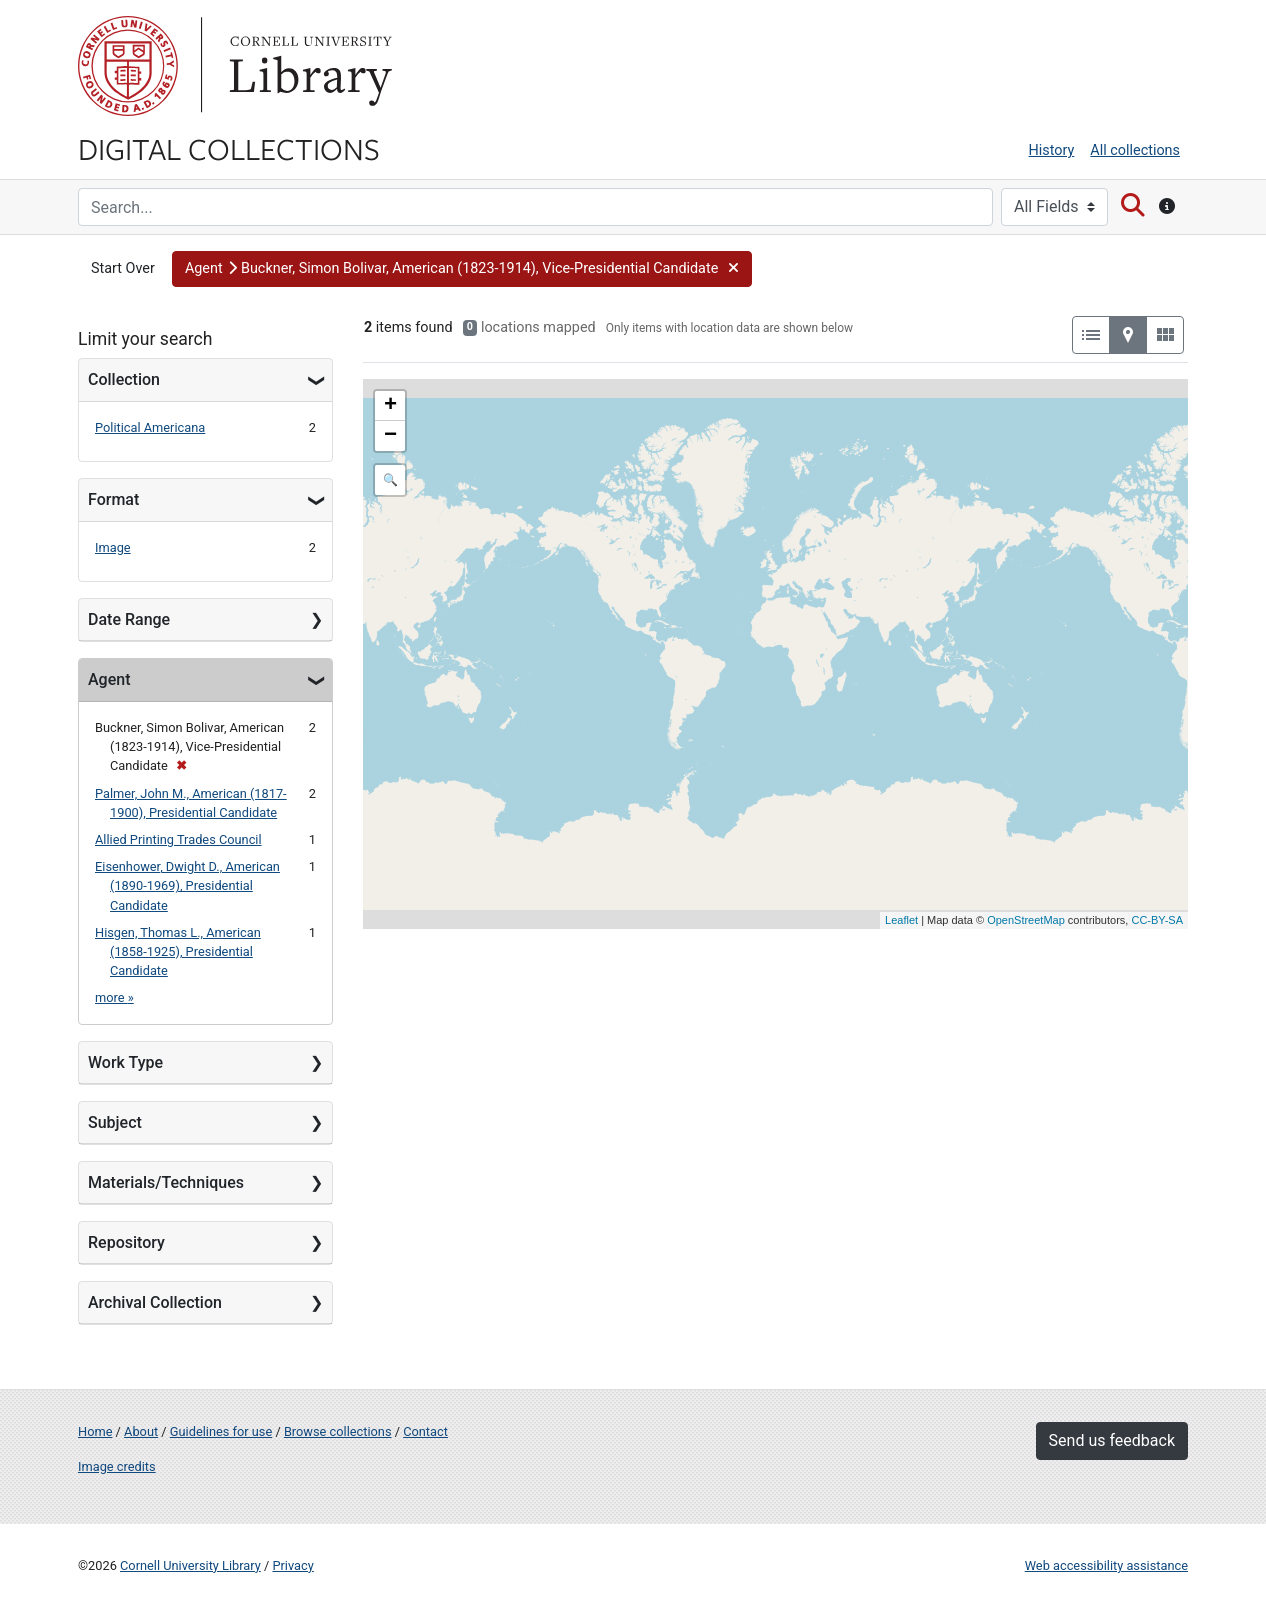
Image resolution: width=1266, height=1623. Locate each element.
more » (114, 997)
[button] (462, 269)
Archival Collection (155, 1302)
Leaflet (901, 920)
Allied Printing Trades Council (178, 839)
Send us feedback (1112, 1440)
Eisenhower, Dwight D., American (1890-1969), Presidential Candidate (187, 885)
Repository (126, 1242)
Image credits (117, 1466)
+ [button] (390, 406)
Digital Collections (229, 148)
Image (113, 547)
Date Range (129, 619)
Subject (115, 1122)
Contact (425, 1431)
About (141, 1431)
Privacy (292, 1565)
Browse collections (338, 1431)
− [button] (390, 436)
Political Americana (150, 427)
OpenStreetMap (1026, 920)
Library (308, 66)
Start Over (123, 268)
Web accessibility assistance (1106, 1565)
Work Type (125, 1062)
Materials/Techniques (166, 1182)
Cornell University (128, 66)
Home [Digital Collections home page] (95, 1431)
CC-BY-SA (1157, 920)
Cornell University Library (190, 1565)
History (1052, 150)
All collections (1135, 150)
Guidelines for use (221, 1431)
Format (113, 499)
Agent (109, 679)
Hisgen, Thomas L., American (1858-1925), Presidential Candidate (178, 951)
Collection (124, 379)
